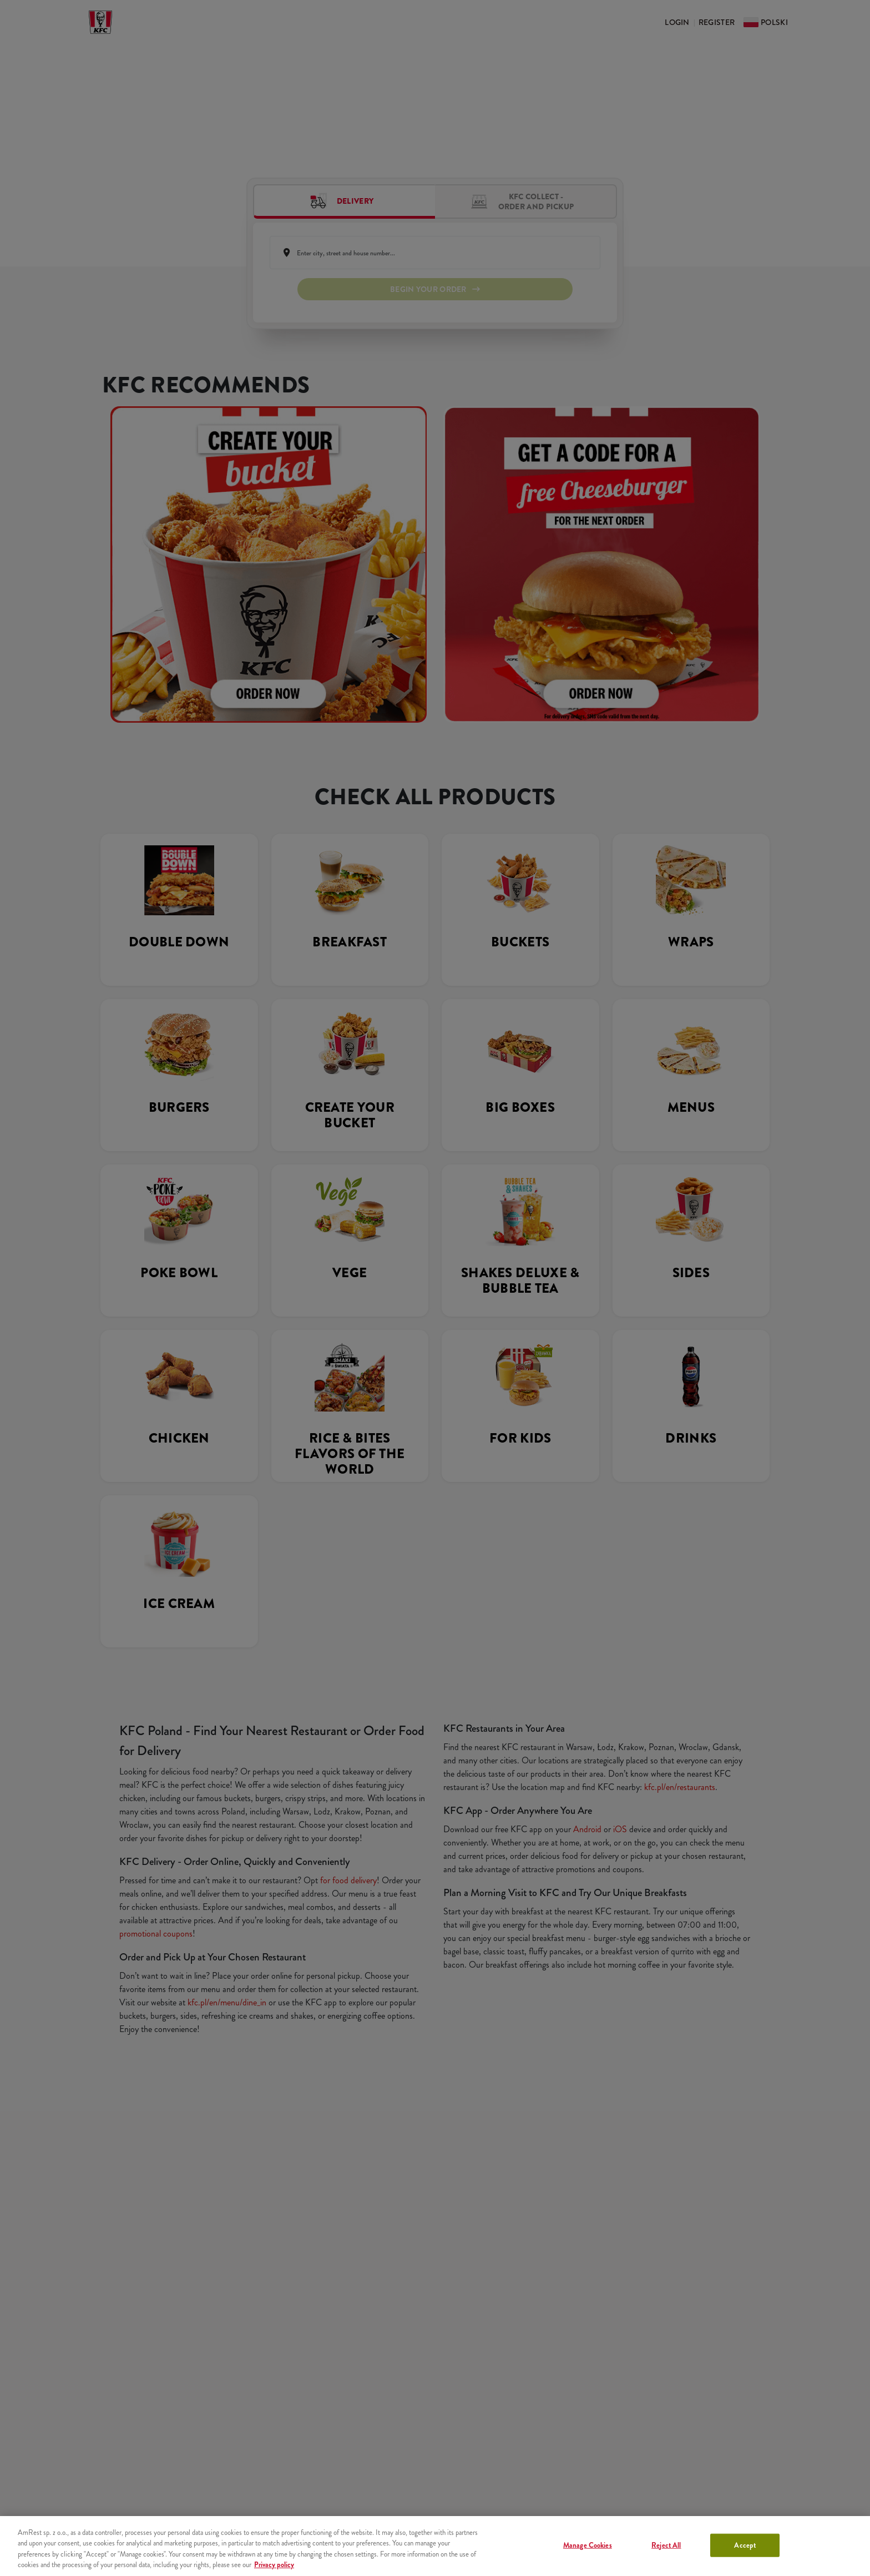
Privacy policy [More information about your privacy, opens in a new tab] (274, 2564)
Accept (745, 2545)
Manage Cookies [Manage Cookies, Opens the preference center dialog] (587, 2545)
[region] (435, 2546)
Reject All (666, 2545)
